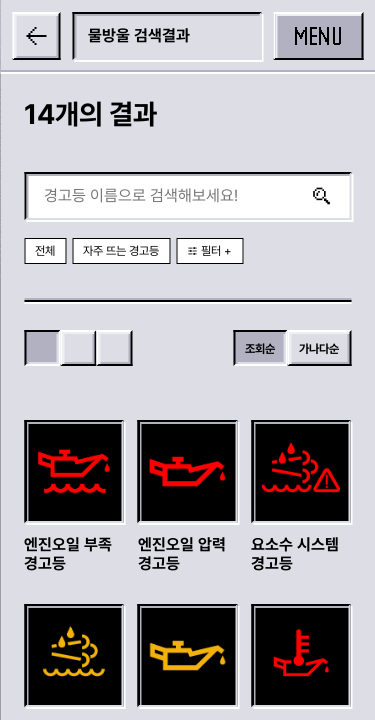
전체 (45, 251)
